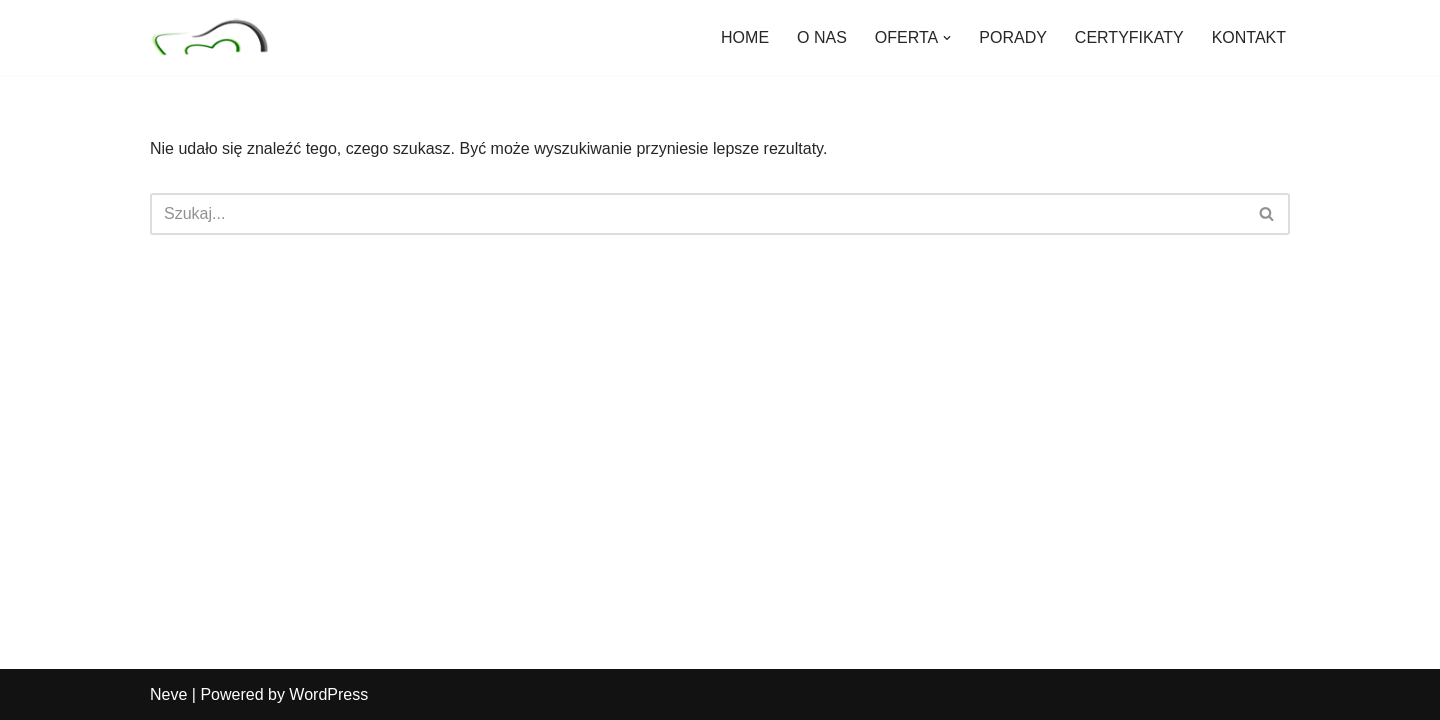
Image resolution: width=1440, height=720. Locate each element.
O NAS (822, 37)
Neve (168, 694)
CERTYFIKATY (1129, 37)
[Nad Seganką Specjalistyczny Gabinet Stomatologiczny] (210, 37)
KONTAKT (1249, 37)
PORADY (1013, 37)
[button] (947, 38)
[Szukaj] (697, 214)
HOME (745, 37)
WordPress (328, 694)
